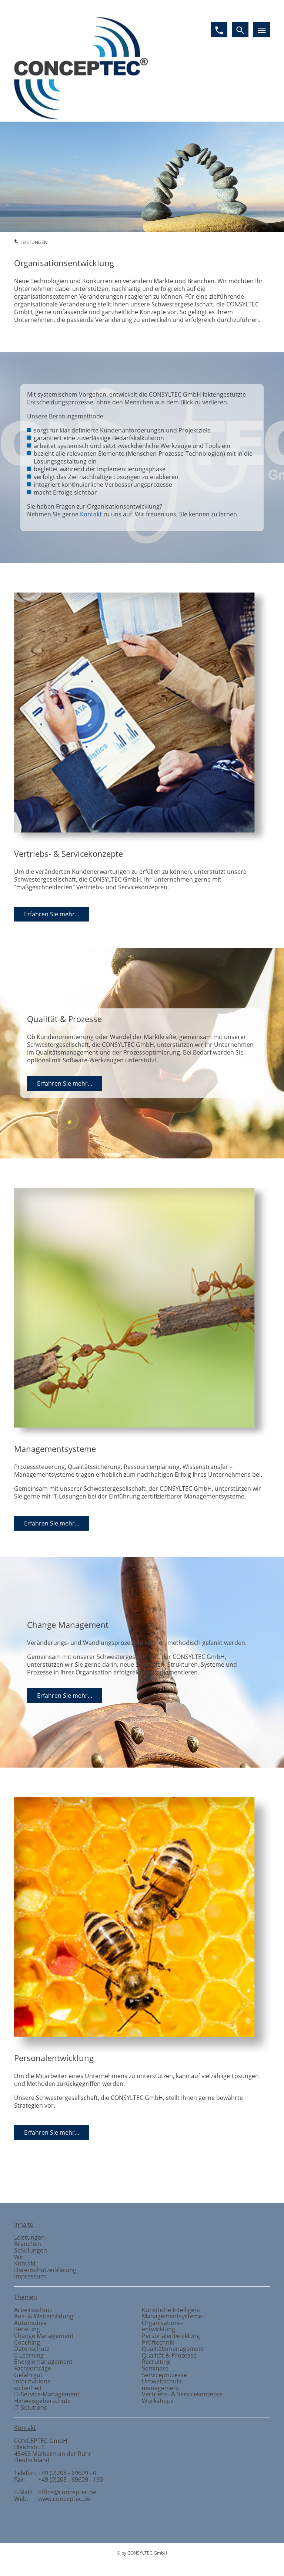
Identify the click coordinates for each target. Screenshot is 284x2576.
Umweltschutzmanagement (162, 2384)
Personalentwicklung (171, 2336)
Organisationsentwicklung (162, 2326)
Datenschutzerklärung (45, 2270)
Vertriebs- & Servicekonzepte (182, 2394)
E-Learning (29, 2355)
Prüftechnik (158, 2342)
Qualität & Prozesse (169, 2355)
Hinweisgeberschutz (42, 2401)
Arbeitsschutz (33, 2310)
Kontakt (91, 514)
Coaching (27, 2342)
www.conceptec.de (64, 2499)
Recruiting (156, 2362)
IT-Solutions (30, 2407)
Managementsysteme (172, 2316)
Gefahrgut (28, 2375)
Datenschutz (31, 2349)
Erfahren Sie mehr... (51, 914)
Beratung (27, 2329)
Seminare (155, 2368)
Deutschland (32, 2460)
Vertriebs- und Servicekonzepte (256, 2178)
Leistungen (29, 2237)
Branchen (27, 2244)
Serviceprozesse (164, 2375)
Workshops (158, 2401)
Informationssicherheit (33, 2384)
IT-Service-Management (47, 2394)
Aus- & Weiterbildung (43, 2316)
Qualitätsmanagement (173, 2349)
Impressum (30, 2276)
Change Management (44, 2336)
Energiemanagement (43, 2362)
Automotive (30, 2323)
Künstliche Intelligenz (171, 2310)
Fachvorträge (32, 2368)
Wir (19, 2257)
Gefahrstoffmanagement (75, 2178)
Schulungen (30, 2250)
